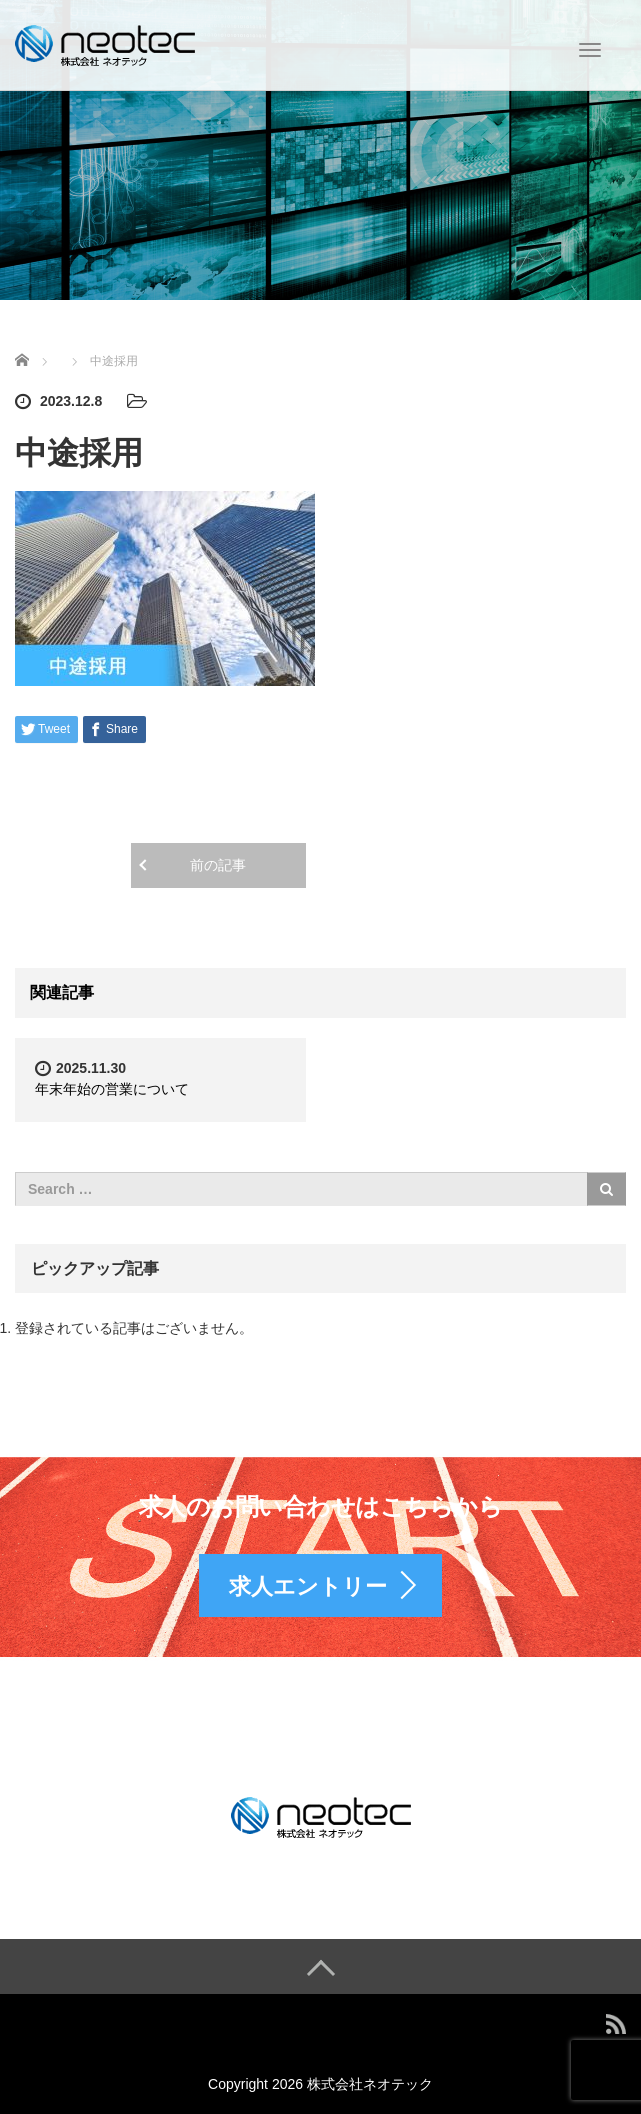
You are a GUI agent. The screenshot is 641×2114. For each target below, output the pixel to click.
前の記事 (218, 865)
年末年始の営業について (112, 1089)
